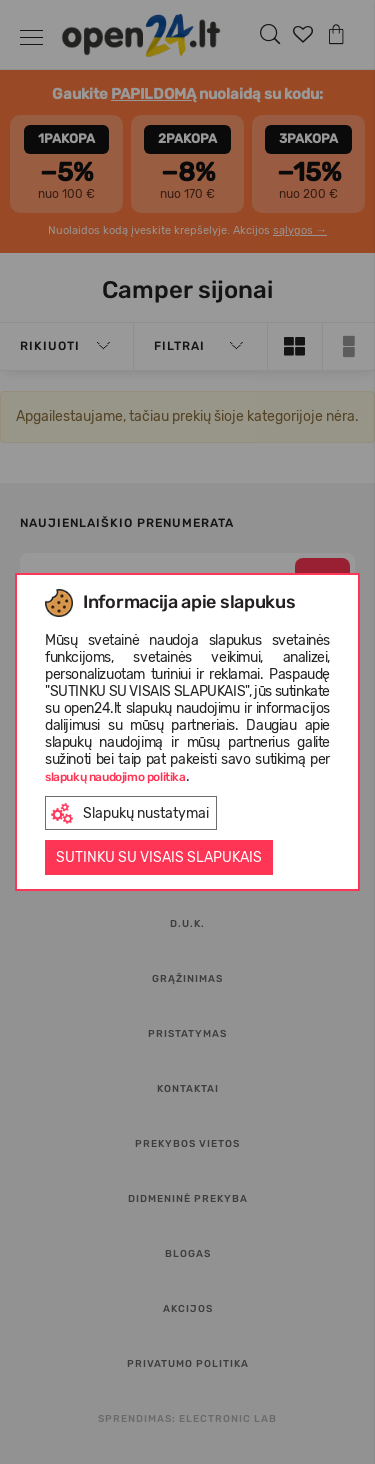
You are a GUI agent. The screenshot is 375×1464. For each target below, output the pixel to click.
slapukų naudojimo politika (115, 777)
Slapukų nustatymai (130, 813)
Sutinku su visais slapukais (159, 857)
